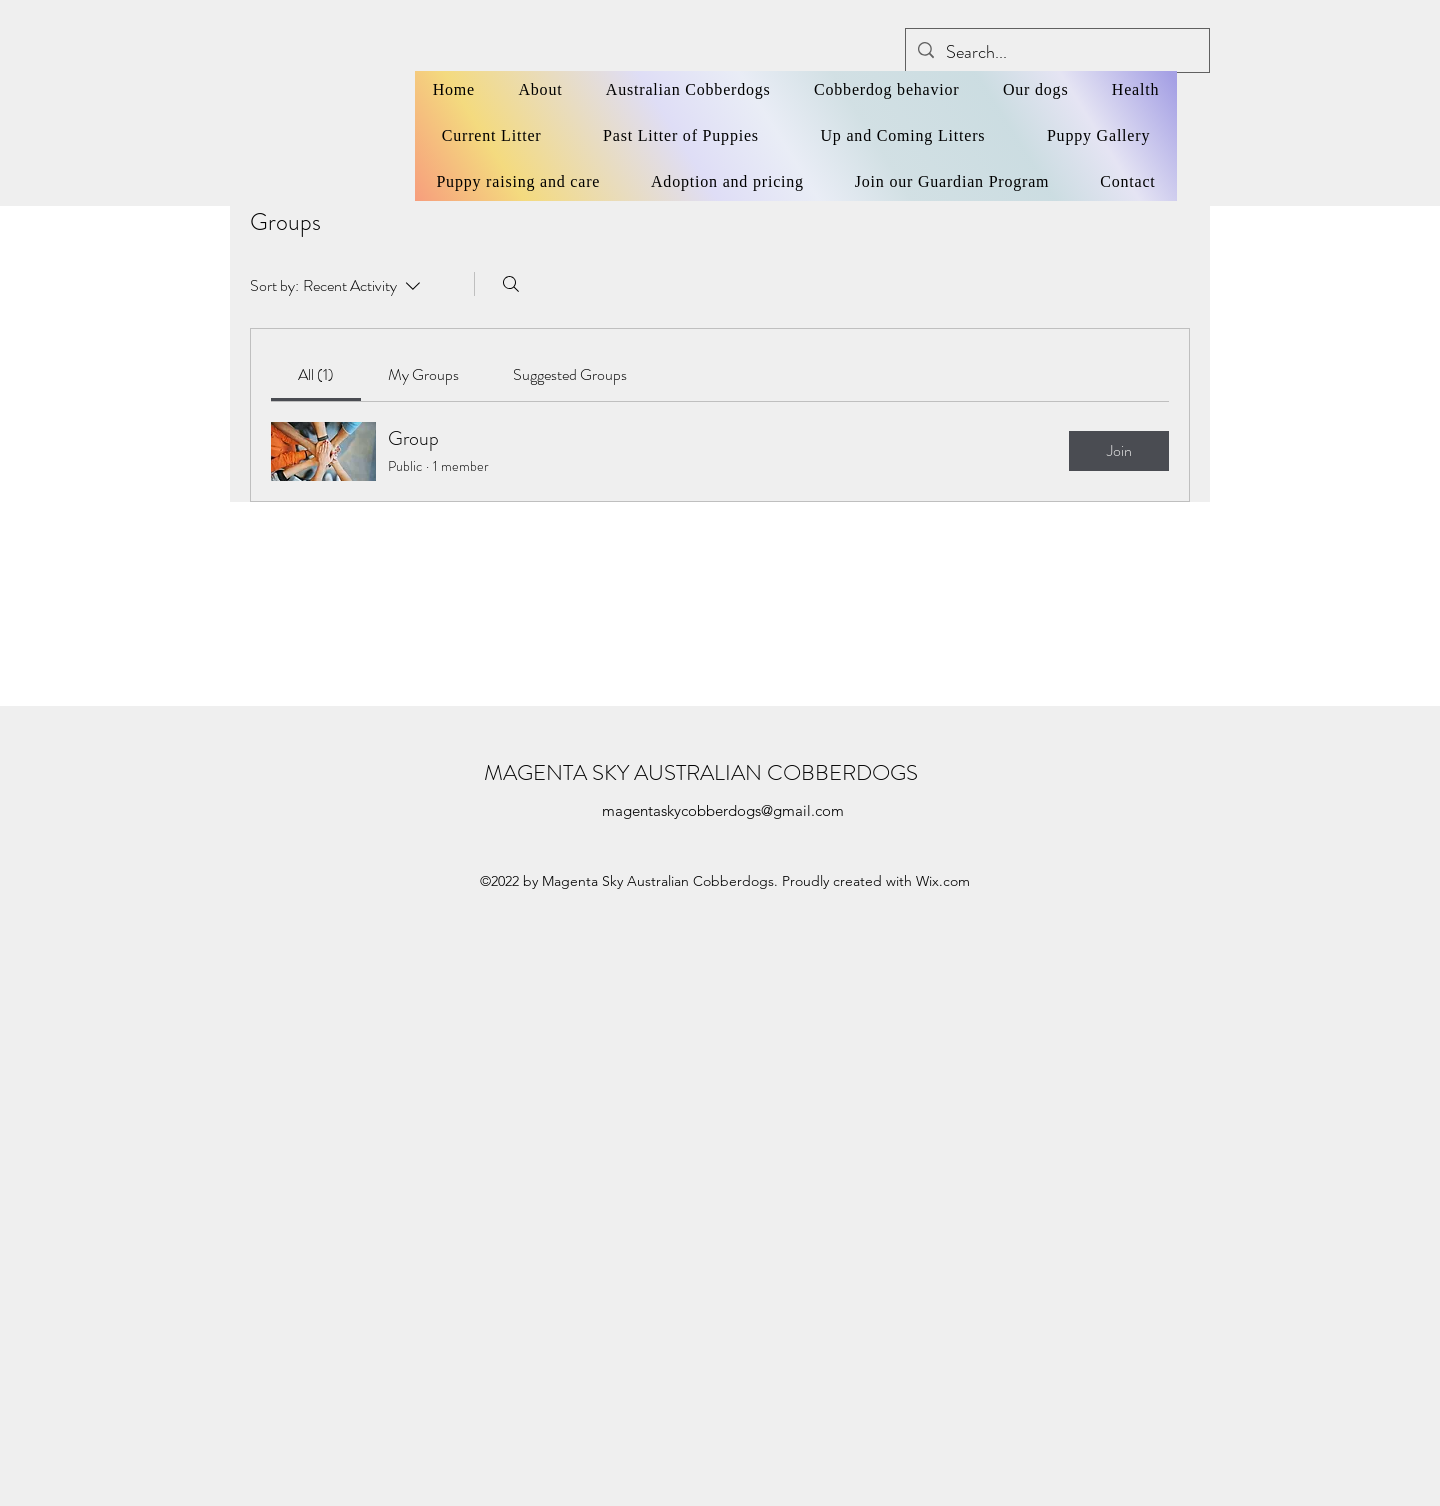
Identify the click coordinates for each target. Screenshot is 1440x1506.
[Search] (511, 284)
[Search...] (1056, 53)
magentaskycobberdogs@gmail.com (723, 810)
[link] (316, 374)
